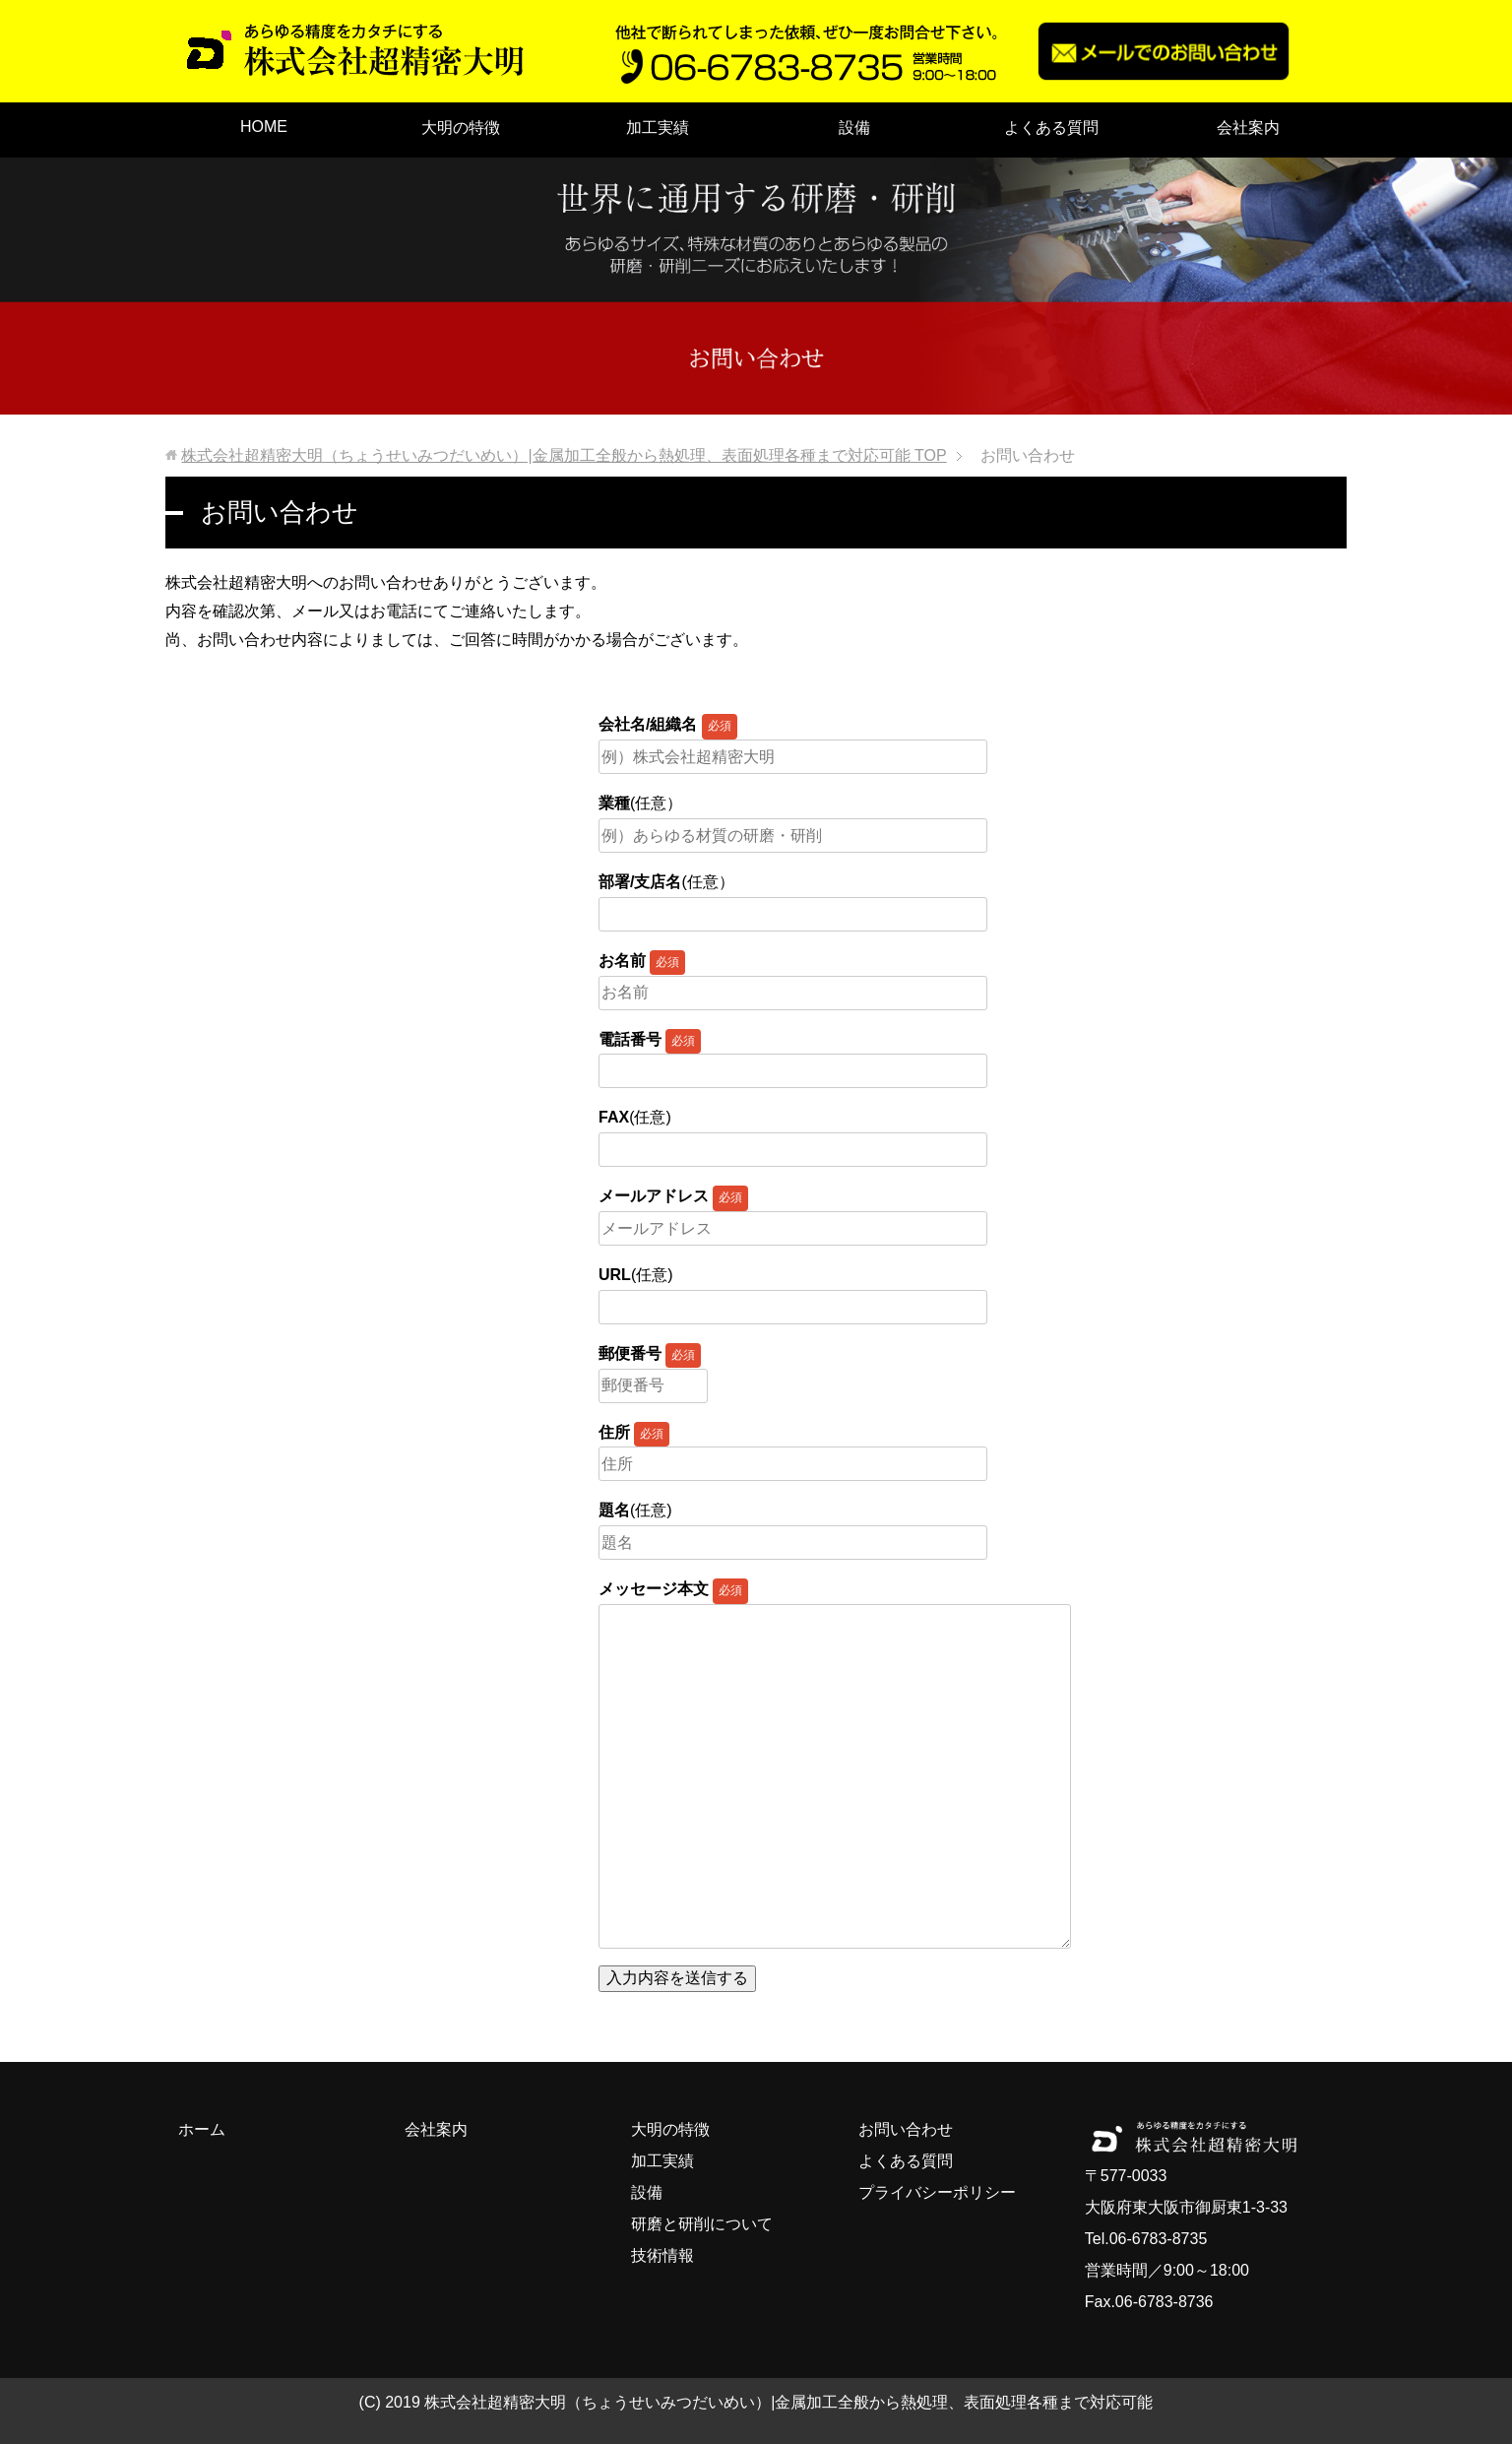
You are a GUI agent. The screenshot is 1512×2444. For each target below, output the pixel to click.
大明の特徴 (460, 127)
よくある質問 (1051, 127)
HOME (263, 126)
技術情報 (662, 2255)
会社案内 (1248, 127)
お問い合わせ (905, 2129)
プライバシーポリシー (937, 2192)
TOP (563, 455)
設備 (854, 127)
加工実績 (657, 127)
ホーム (201, 2129)
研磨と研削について (702, 2224)
